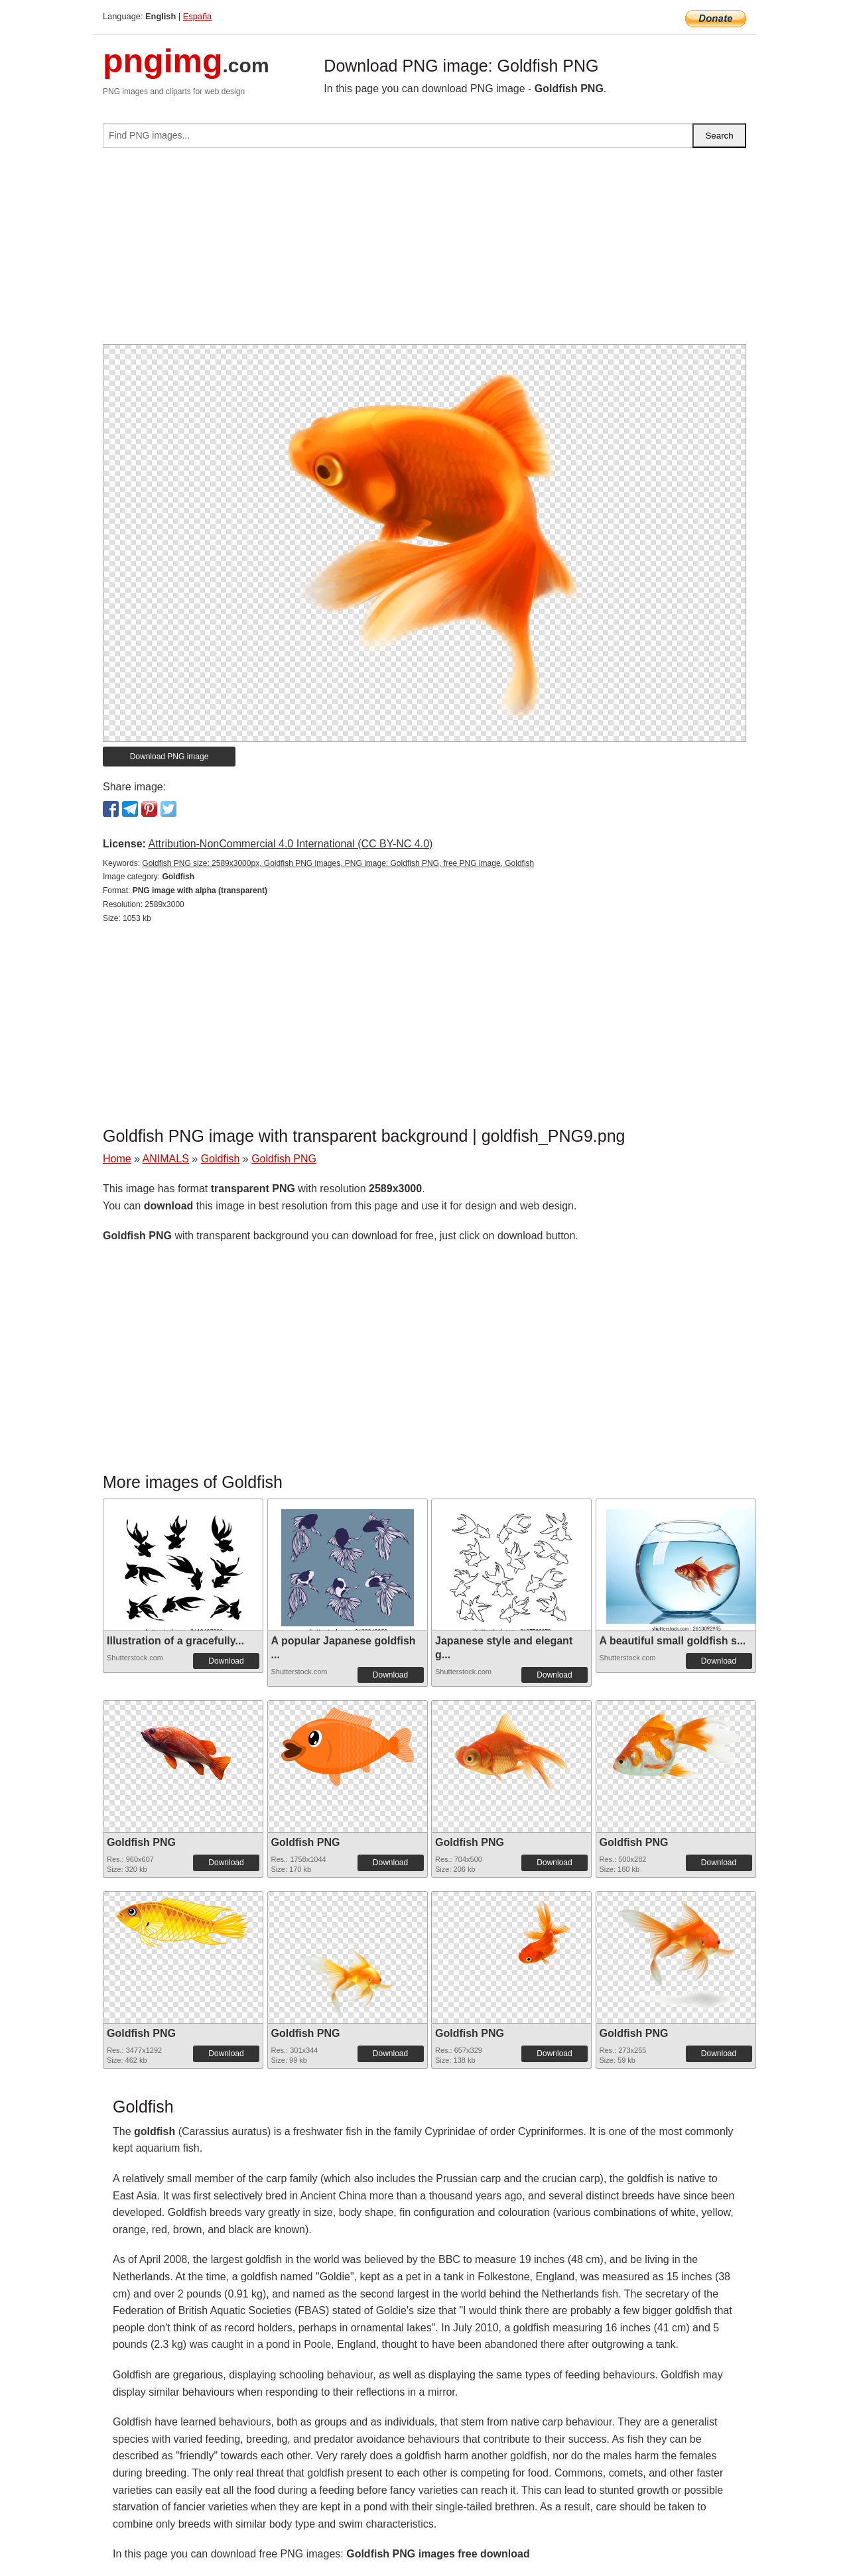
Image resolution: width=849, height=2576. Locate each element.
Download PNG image (169, 756)
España (197, 16)
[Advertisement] (424, 251)
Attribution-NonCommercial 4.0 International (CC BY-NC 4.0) (290, 843)
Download (225, 1661)
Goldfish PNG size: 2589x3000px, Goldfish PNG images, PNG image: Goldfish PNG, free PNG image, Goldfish (338, 863)
